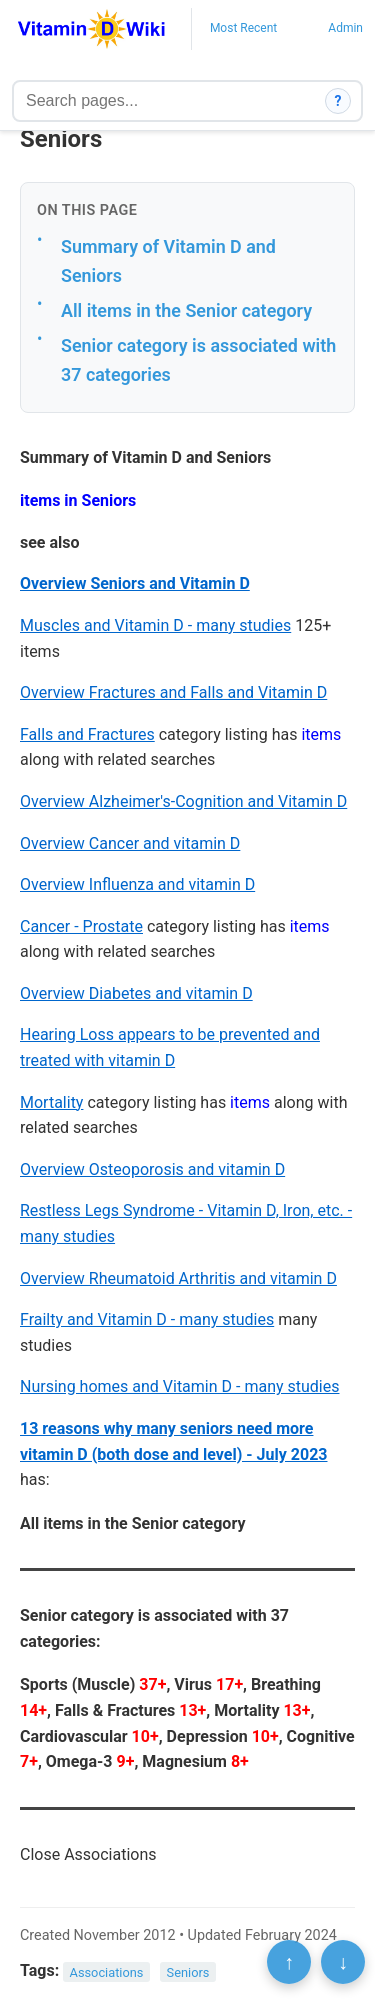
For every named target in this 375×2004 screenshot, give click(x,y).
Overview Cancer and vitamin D (130, 843)
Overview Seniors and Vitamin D (135, 583)
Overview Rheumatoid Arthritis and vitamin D (178, 1278)
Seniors (188, 1971)
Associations (107, 1971)
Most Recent (243, 28)
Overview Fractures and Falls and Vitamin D (173, 692)
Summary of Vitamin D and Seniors (168, 261)
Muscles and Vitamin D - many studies (155, 625)
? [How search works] (338, 101)
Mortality (51, 1102)
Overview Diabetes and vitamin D (136, 993)
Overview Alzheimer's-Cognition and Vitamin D (183, 801)
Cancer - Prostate (81, 926)
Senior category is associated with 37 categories (198, 360)
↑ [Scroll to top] (289, 1962)
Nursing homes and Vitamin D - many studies (179, 1386)
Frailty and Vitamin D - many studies (147, 1319)
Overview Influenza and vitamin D (137, 884)
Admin (345, 28)
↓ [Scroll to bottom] (343, 1962)
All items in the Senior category (186, 310)
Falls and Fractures (87, 734)
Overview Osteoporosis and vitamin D (152, 1169)
